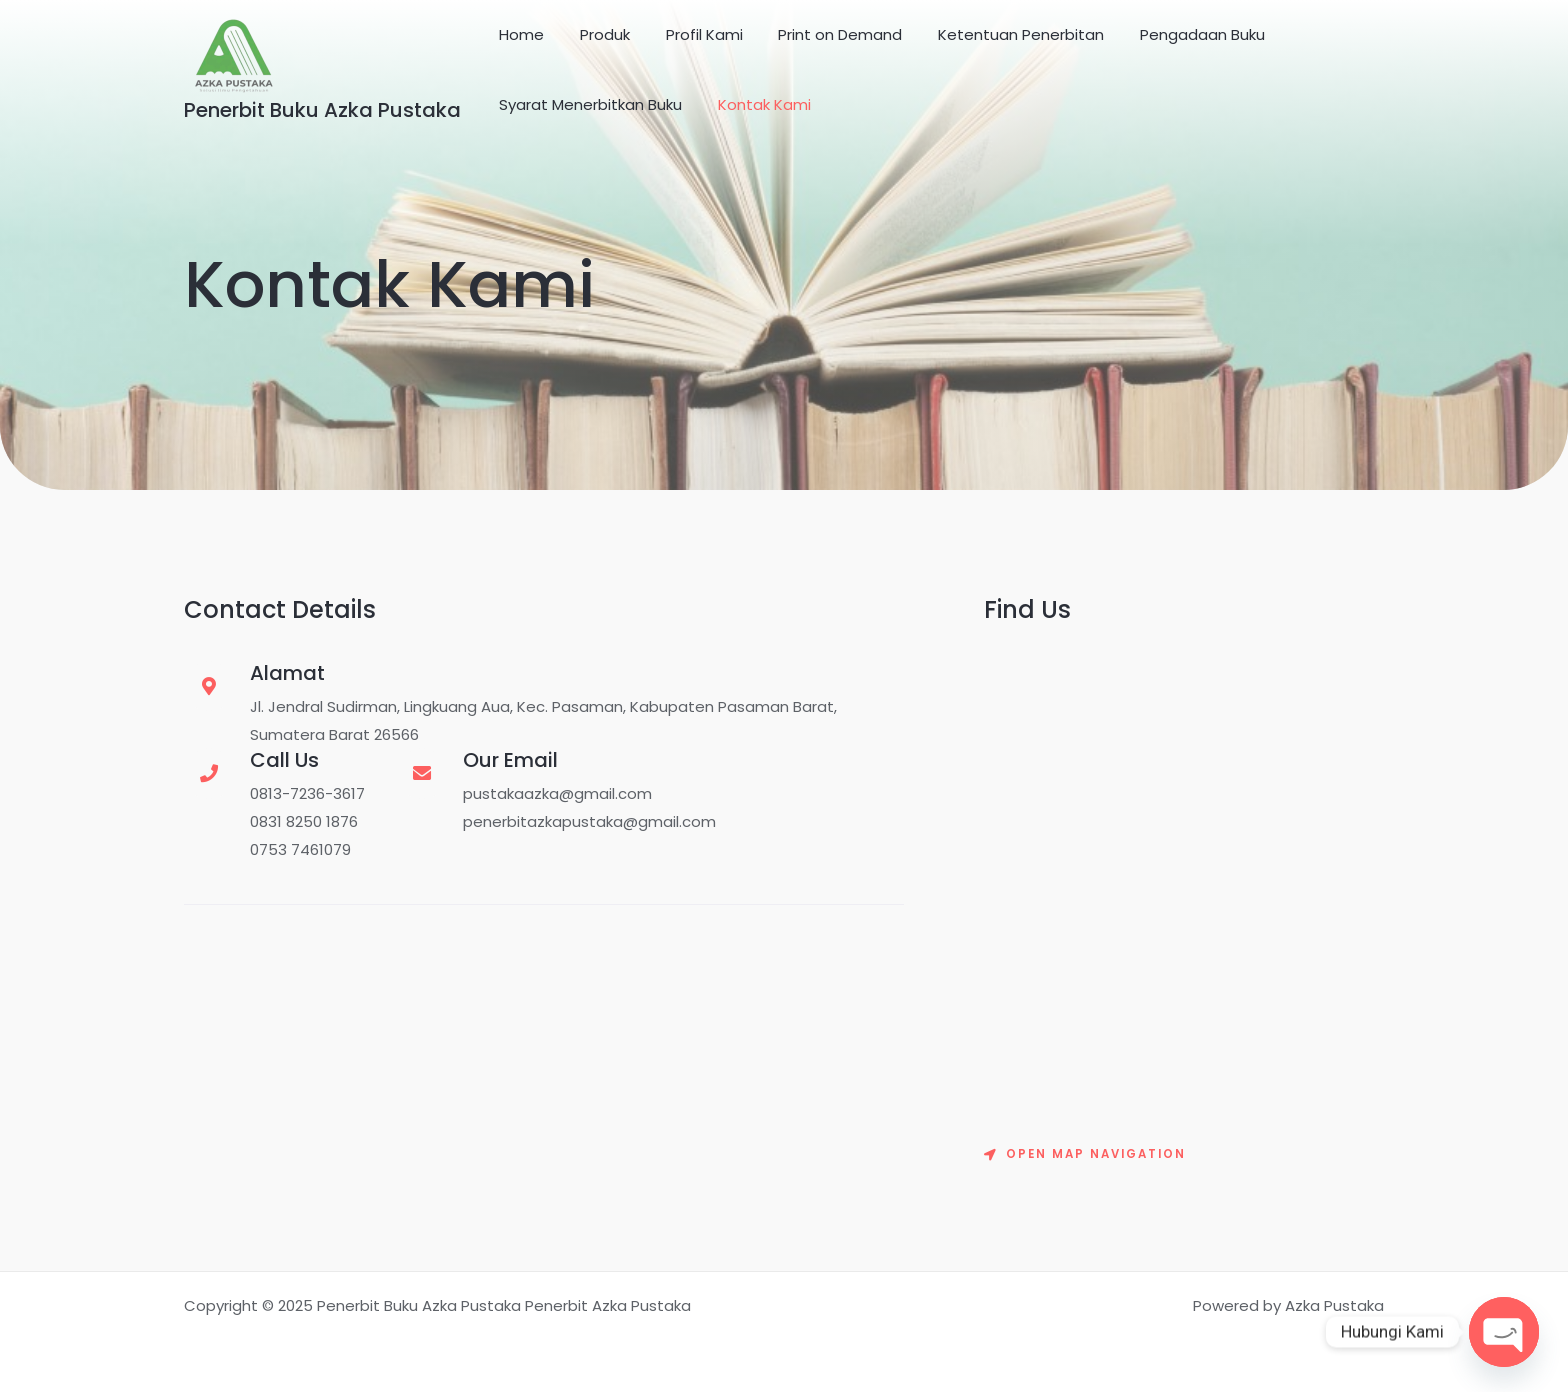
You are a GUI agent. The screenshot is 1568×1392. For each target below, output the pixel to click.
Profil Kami (689, 34)
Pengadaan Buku (1170, 34)
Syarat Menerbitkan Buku (587, 104)
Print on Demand (820, 34)
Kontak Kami (755, 104)
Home (518, 34)
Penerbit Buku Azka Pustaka (322, 110)
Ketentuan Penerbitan (995, 34)
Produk (596, 34)
